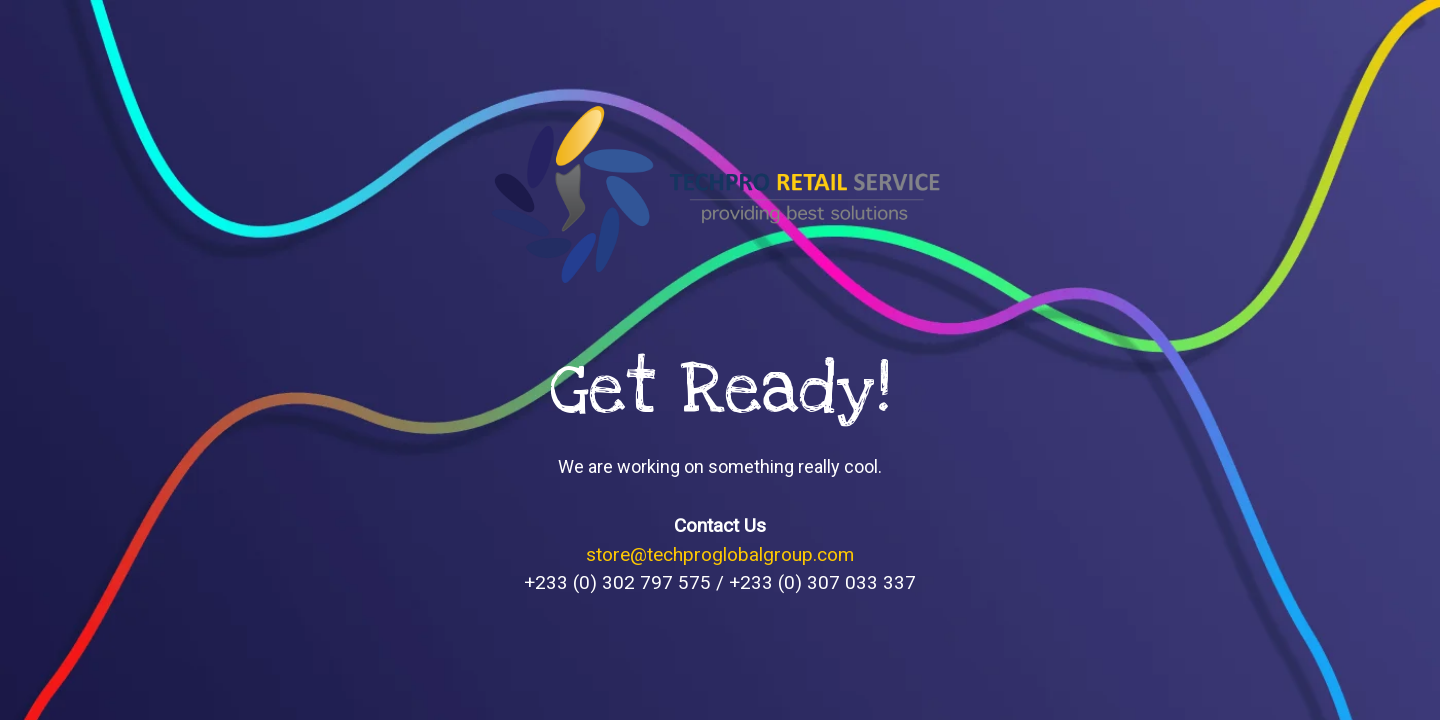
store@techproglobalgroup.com (720, 554)
